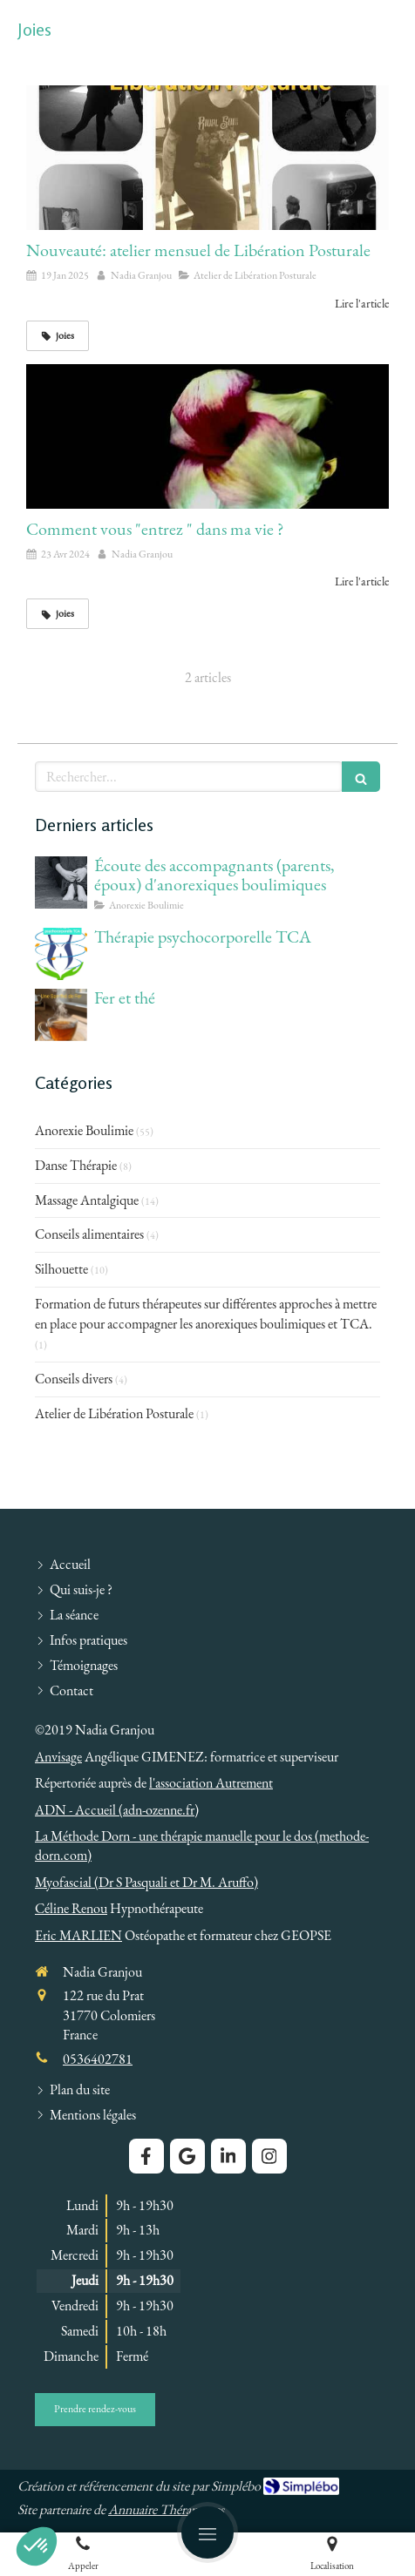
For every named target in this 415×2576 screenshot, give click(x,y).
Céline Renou (71, 1908)
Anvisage (58, 1757)
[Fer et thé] (61, 1015)
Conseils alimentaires (89, 1234)
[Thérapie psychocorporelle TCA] (61, 954)
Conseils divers (73, 1378)
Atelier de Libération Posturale (114, 1413)
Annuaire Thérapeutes (166, 2509)
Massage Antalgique (87, 1200)
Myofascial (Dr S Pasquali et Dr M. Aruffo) (146, 1882)
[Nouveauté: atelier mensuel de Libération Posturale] (207, 157)
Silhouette (61, 1269)
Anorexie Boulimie (84, 1130)
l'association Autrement (211, 1783)
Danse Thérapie (76, 1165)
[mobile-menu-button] (207, 2532)
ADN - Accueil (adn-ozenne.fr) (117, 1810)
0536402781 (98, 2059)
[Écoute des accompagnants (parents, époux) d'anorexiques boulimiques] (61, 882)
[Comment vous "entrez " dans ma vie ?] (207, 436)
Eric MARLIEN (78, 1935)
